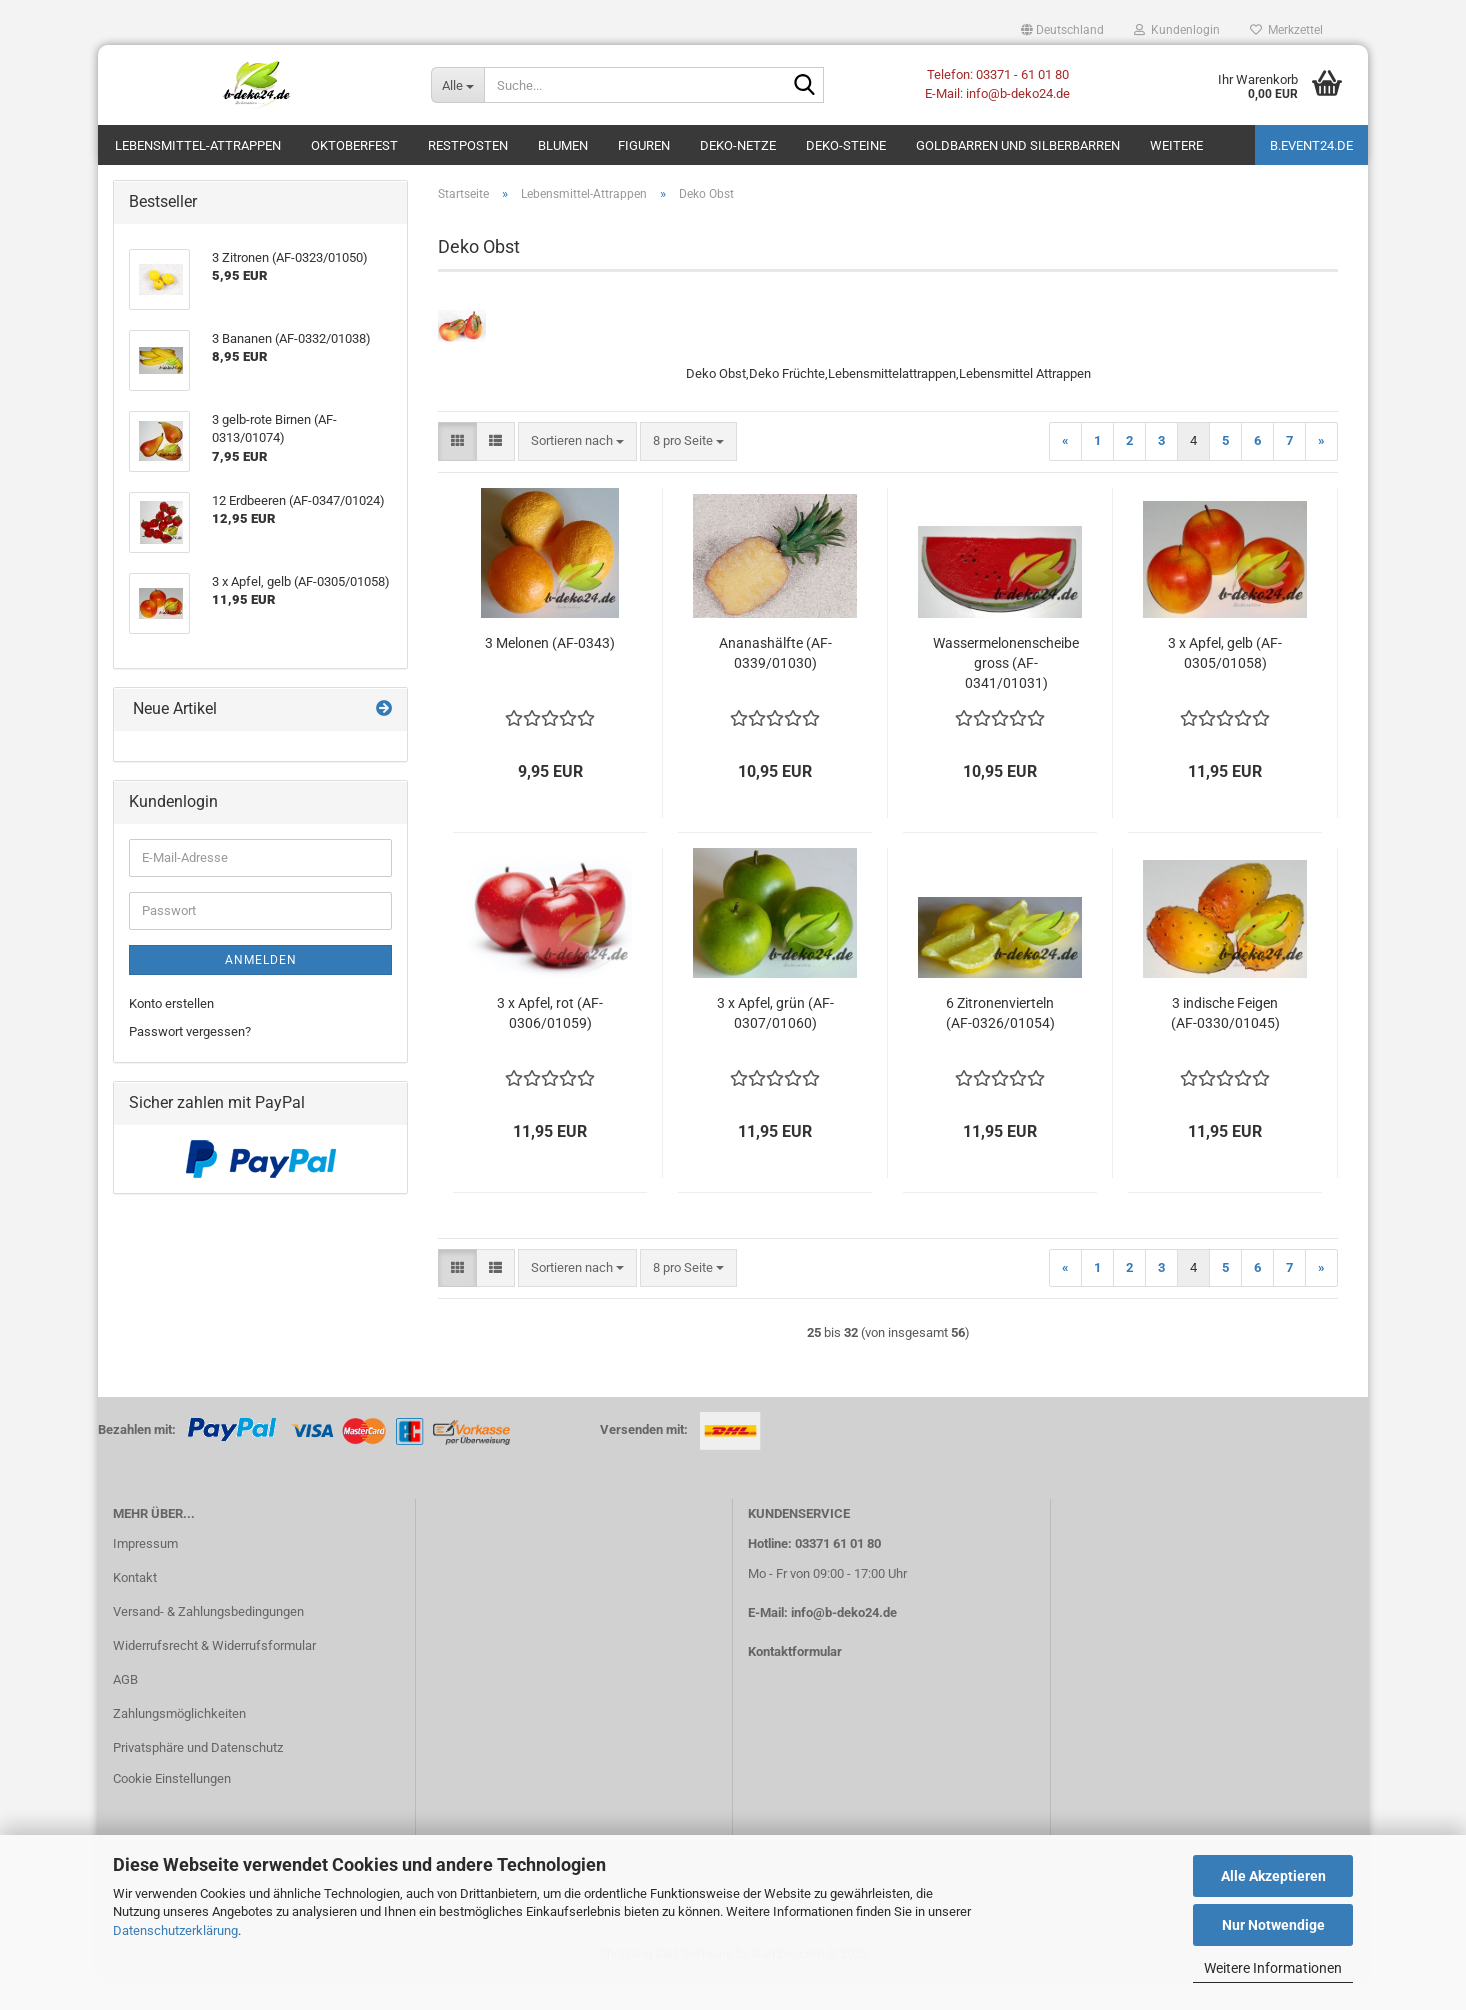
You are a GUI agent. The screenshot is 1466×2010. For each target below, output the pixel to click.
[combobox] (577, 471)
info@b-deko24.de (844, 1642)
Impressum (145, 1573)
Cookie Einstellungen (172, 1808)
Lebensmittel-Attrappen (198, 145)
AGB (125, 1709)
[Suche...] (458, 85)
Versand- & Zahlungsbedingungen (208, 1641)
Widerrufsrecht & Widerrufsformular (214, 1675)
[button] (1062, 30)
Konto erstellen (171, 1033)
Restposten (468, 145)
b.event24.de (1311, 145)
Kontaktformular (795, 1681)
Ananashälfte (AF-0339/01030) (775, 683)
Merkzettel (1286, 30)
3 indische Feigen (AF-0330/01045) (1225, 1043)
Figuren (644, 145)
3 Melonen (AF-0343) (550, 673)
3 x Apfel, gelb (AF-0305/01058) (1225, 683)
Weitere (1176, 145)
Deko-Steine (846, 145)
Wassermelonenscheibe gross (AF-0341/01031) (1006, 693)
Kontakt (135, 1607)
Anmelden (261, 990)
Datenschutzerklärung (175, 1930)
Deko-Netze (738, 145)
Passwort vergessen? (190, 1061)
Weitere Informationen (1273, 1968)
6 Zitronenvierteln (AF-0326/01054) (1000, 1043)
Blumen (563, 145)
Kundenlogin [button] (1177, 30)
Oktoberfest (354, 145)
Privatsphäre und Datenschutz (198, 1777)
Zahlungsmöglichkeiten (179, 1743)
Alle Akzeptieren (1273, 1876)
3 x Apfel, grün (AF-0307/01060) (775, 1043)
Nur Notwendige (1273, 1925)
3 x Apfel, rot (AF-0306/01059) (550, 1043)
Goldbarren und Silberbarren (1018, 145)
